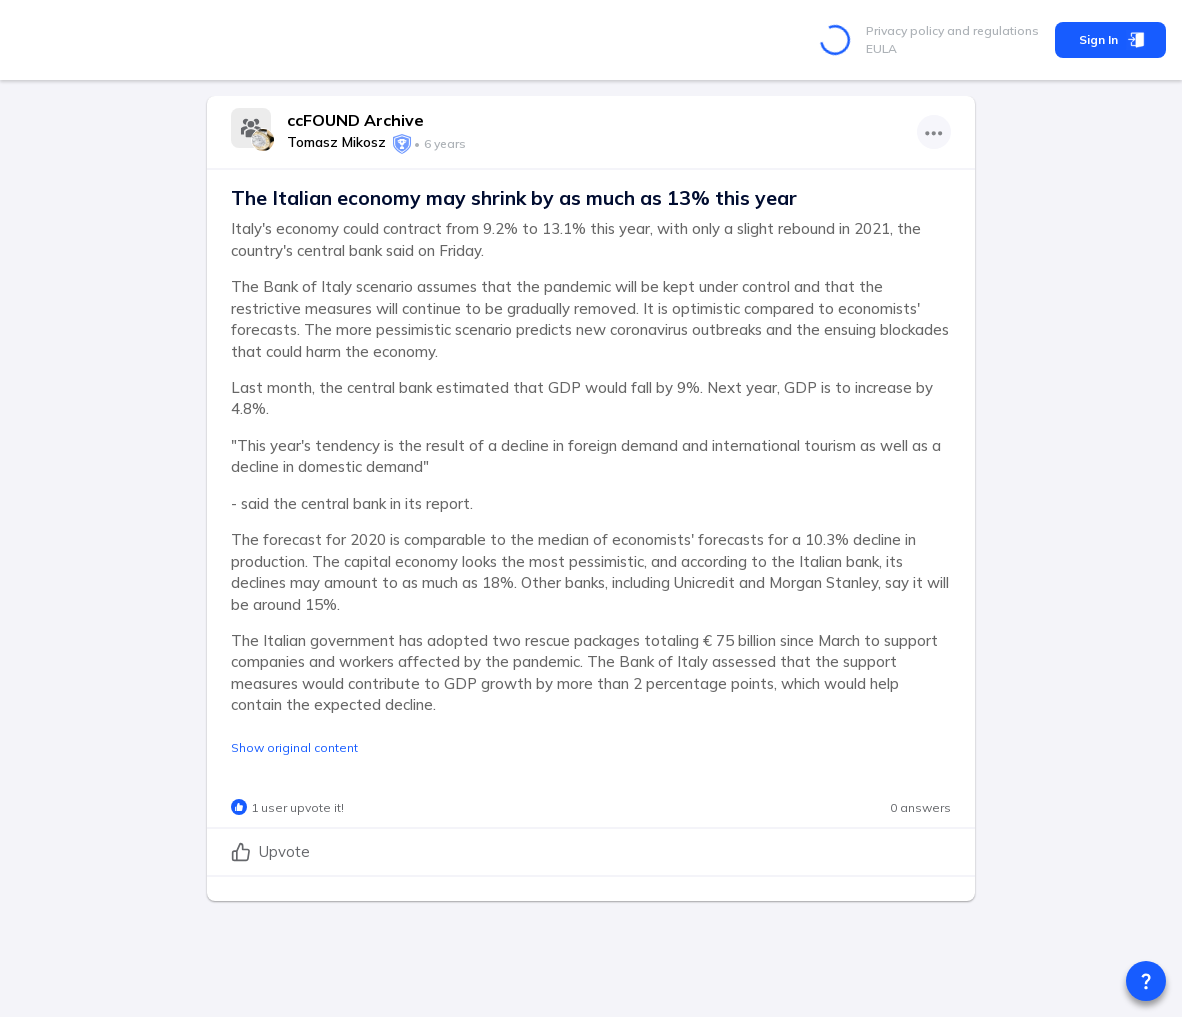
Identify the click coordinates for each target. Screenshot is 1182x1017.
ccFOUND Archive (355, 120)
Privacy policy (905, 30)
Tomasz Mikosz (336, 142)
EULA (881, 48)
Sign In (1110, 40)
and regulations (991, 30)
